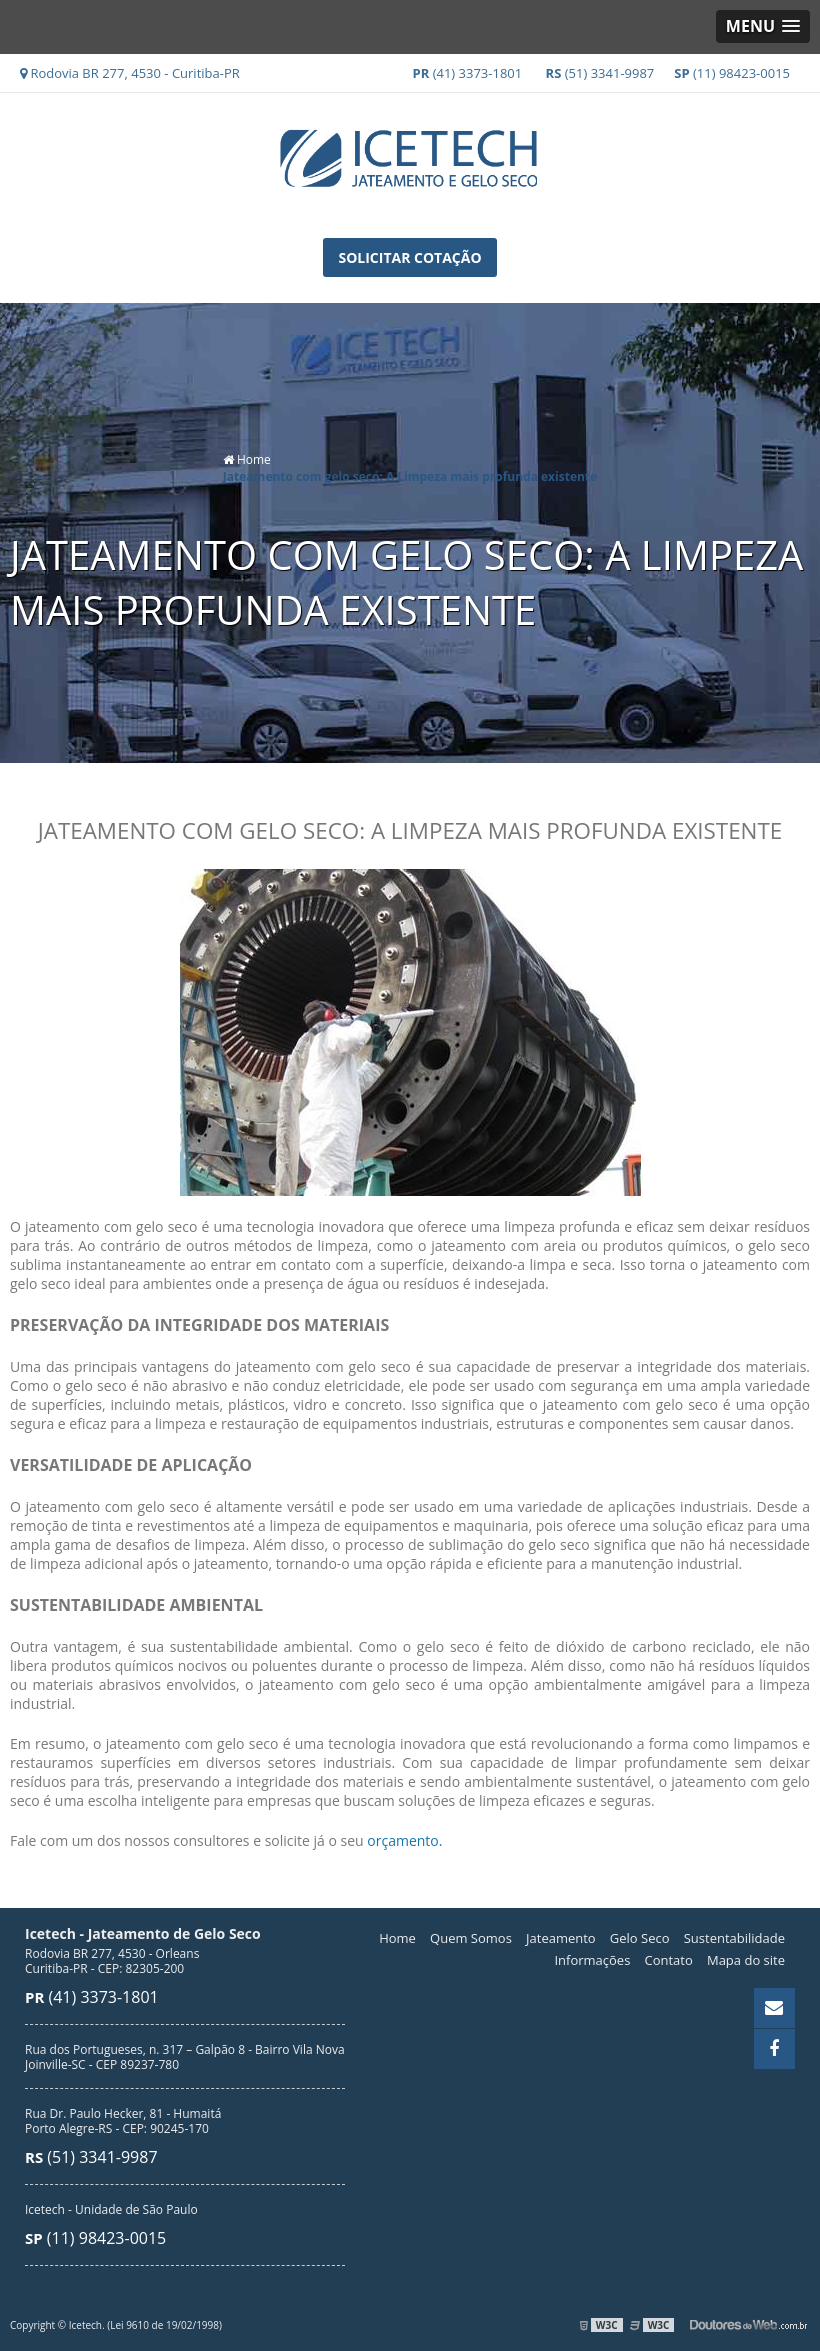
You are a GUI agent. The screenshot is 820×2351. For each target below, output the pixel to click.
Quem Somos (471, 1937)
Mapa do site (746, 1959)
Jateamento (561, 1937)
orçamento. (404, 1839)
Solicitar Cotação (409, 257)
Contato (669, 1959)
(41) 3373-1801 (468, 73)
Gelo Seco (640, 1937)
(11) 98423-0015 (732, 73)
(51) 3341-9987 (600, 73)
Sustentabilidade (734, 1937)
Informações (592, 1959)
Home (397, 1937)
